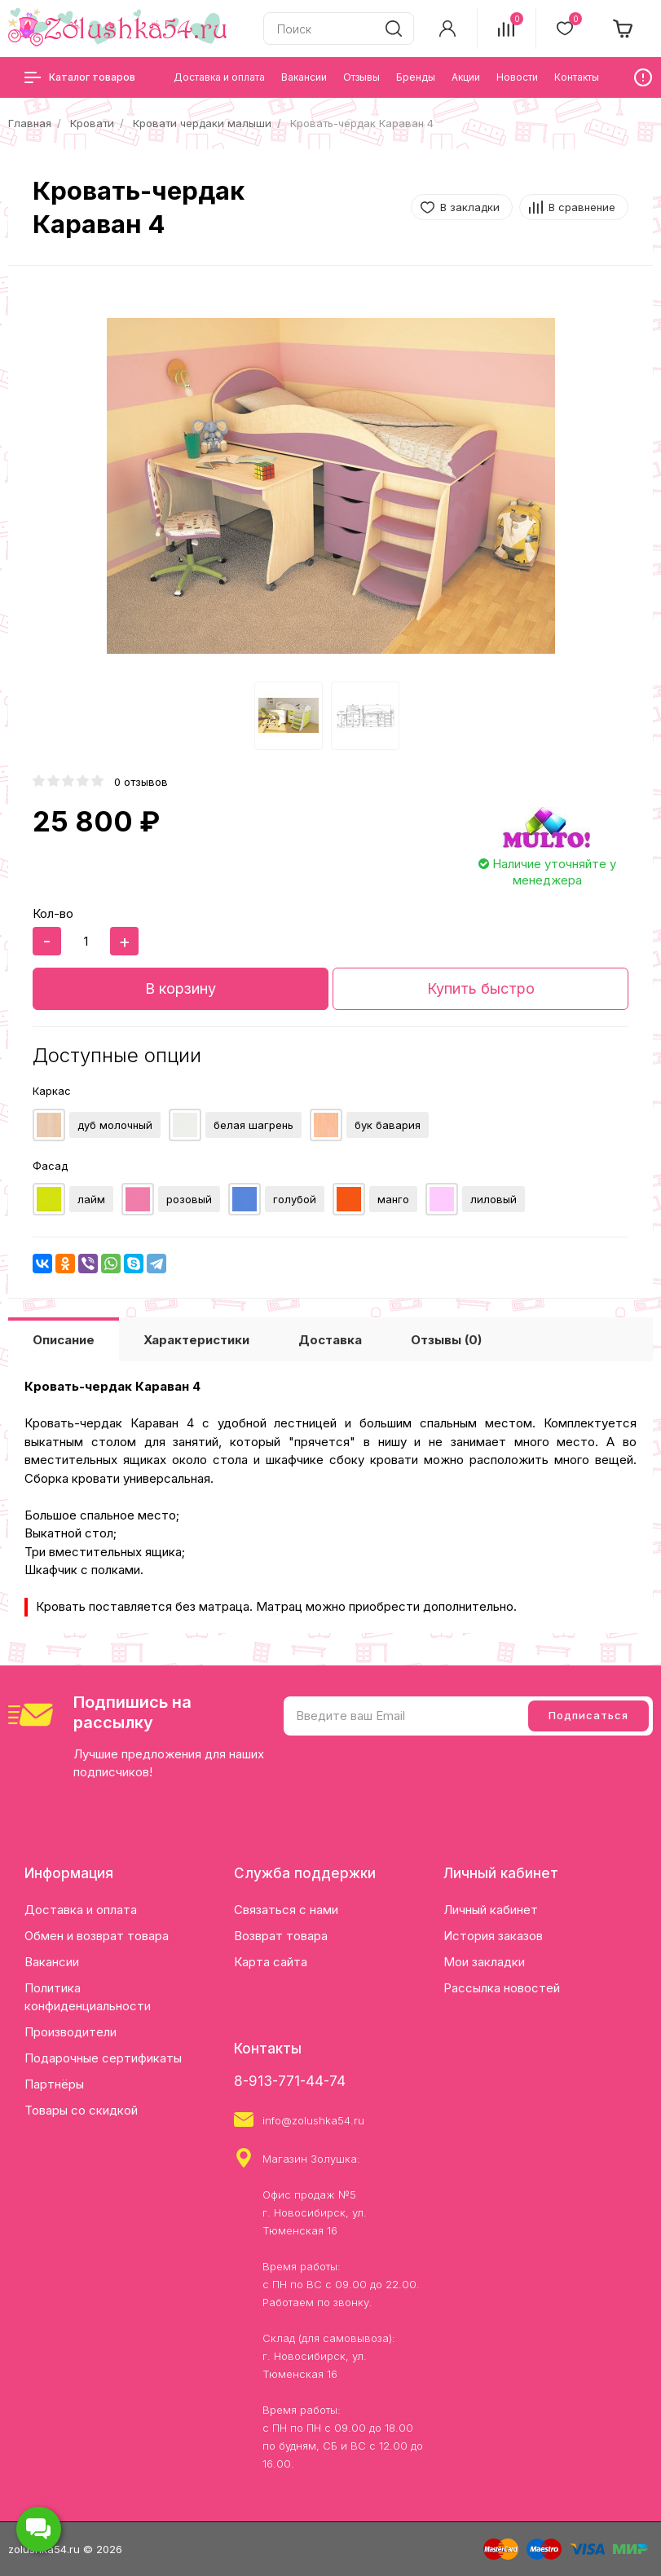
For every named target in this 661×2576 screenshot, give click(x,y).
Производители (70, 2032)
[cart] (623, 28)
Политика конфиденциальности (87, 1997)
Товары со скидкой (81, 2110)
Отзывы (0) (446, 1340)
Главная (29, 123)
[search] (393, 28)
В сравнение (582, 207)
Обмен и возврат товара (96, 1935)
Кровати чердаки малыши (202, 123)
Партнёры (54, 2084)
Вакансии (51, 1961)
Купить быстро (481, 988)
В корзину (180, 988)
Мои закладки (484, 1961)
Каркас (52, 1090)
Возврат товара (281, 1935)
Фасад (50, 1165)
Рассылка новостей (501, 1988)
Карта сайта (270, 1961)
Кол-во (53, 913)
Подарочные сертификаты (103, 2058)
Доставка (330, 1340)
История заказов (493, 1935)
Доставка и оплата (80, 1909)
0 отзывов (141, 781)
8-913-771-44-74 (290, 2081)
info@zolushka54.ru (313, 2120)
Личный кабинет (490, 1909)
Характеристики (196, 1340)
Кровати (92, 123)
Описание (64, 1340)
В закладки (470, 207)
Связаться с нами (286, 1909)
